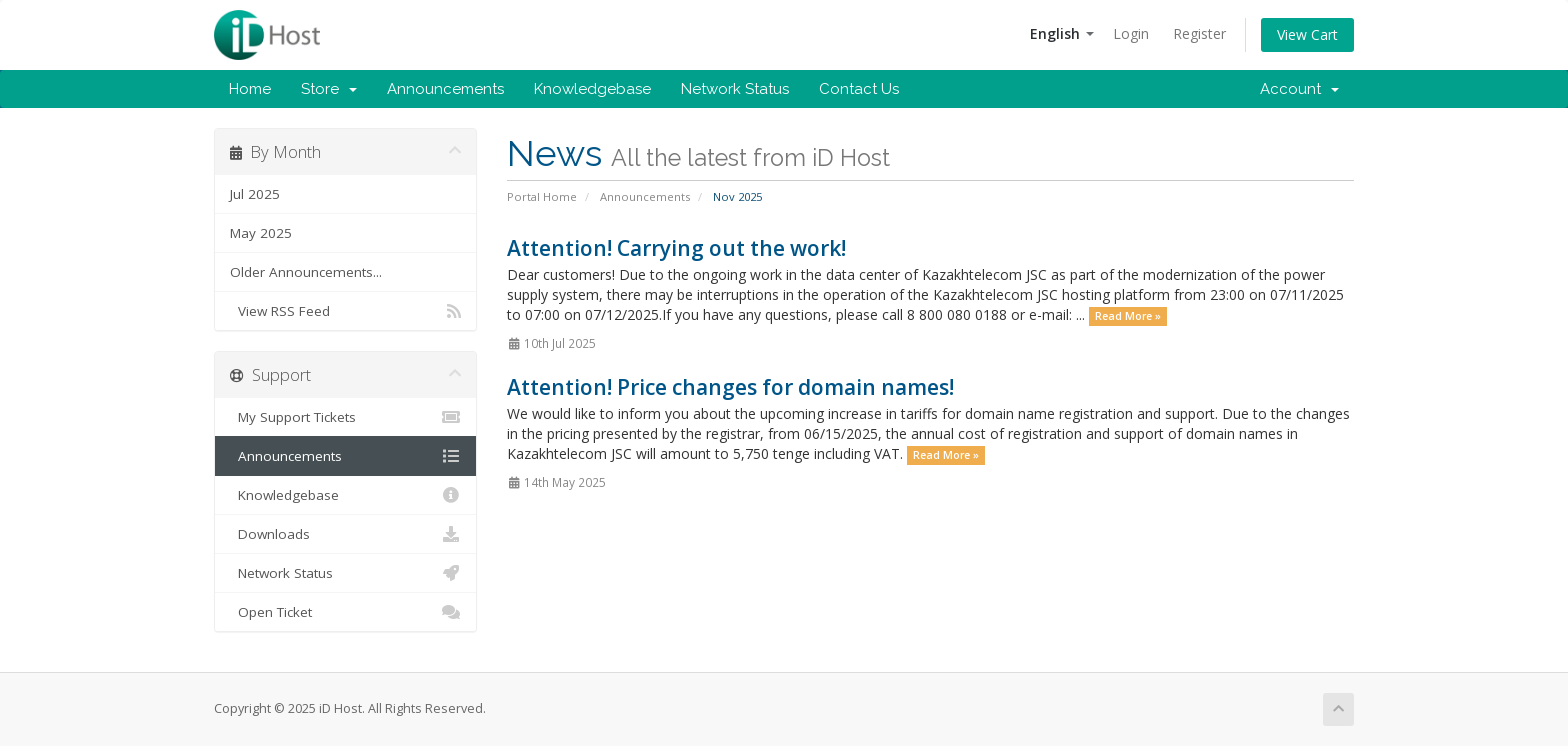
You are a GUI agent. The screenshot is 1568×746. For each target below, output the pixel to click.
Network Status (735, 89)
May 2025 (261, 233)
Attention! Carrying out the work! (676, 248)
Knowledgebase (592, 89)
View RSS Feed (345, 311)
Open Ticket (345, 612)
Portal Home (542, 196)
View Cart (1307, 34)
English (1062, 33)
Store (329, 89)
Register (1199, 33)
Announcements (445, 89)
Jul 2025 (255, 194)
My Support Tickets (345, 417)
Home (250, 89)
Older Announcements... (306, 272)
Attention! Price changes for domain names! (730, 387)
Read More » (1128, 316)
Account (1299, 89)
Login (1131, 33)
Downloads (345, 534)
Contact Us (859, 89)
